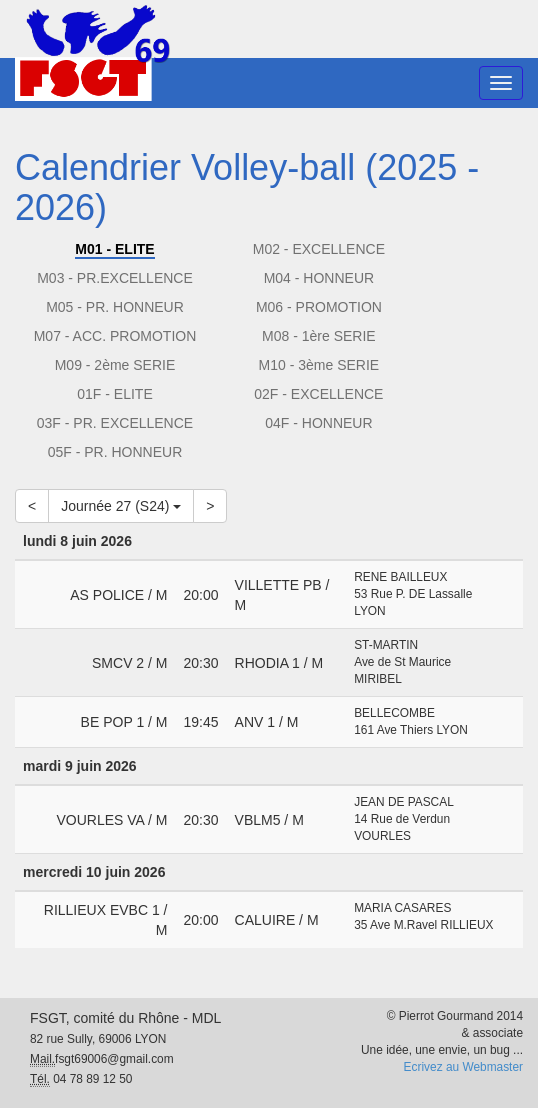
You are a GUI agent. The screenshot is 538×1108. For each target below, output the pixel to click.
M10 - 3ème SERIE (319, 365)
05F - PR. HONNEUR (115, 452)
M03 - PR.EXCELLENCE (115, 278)
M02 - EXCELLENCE (319, 249)
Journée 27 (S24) (121, 506)
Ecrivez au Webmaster (463, 1067)
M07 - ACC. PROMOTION (115, 336)
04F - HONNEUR (318, 423)
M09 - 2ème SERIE (115, 365)
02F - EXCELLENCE (318, 394)
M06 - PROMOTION (319, 307)
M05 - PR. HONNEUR (115, 307)
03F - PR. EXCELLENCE (115, 423)
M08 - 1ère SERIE (319, 336)
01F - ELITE (114, 394)
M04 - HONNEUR (319, 278)
